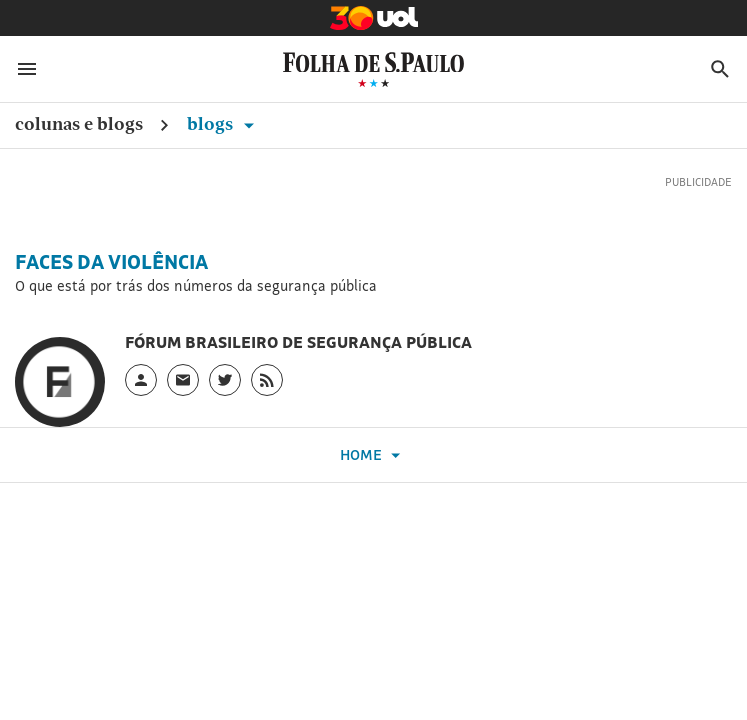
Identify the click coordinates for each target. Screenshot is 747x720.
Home (373, 455)
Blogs (224, 123)
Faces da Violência (111, 262)
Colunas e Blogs (79, 123)
